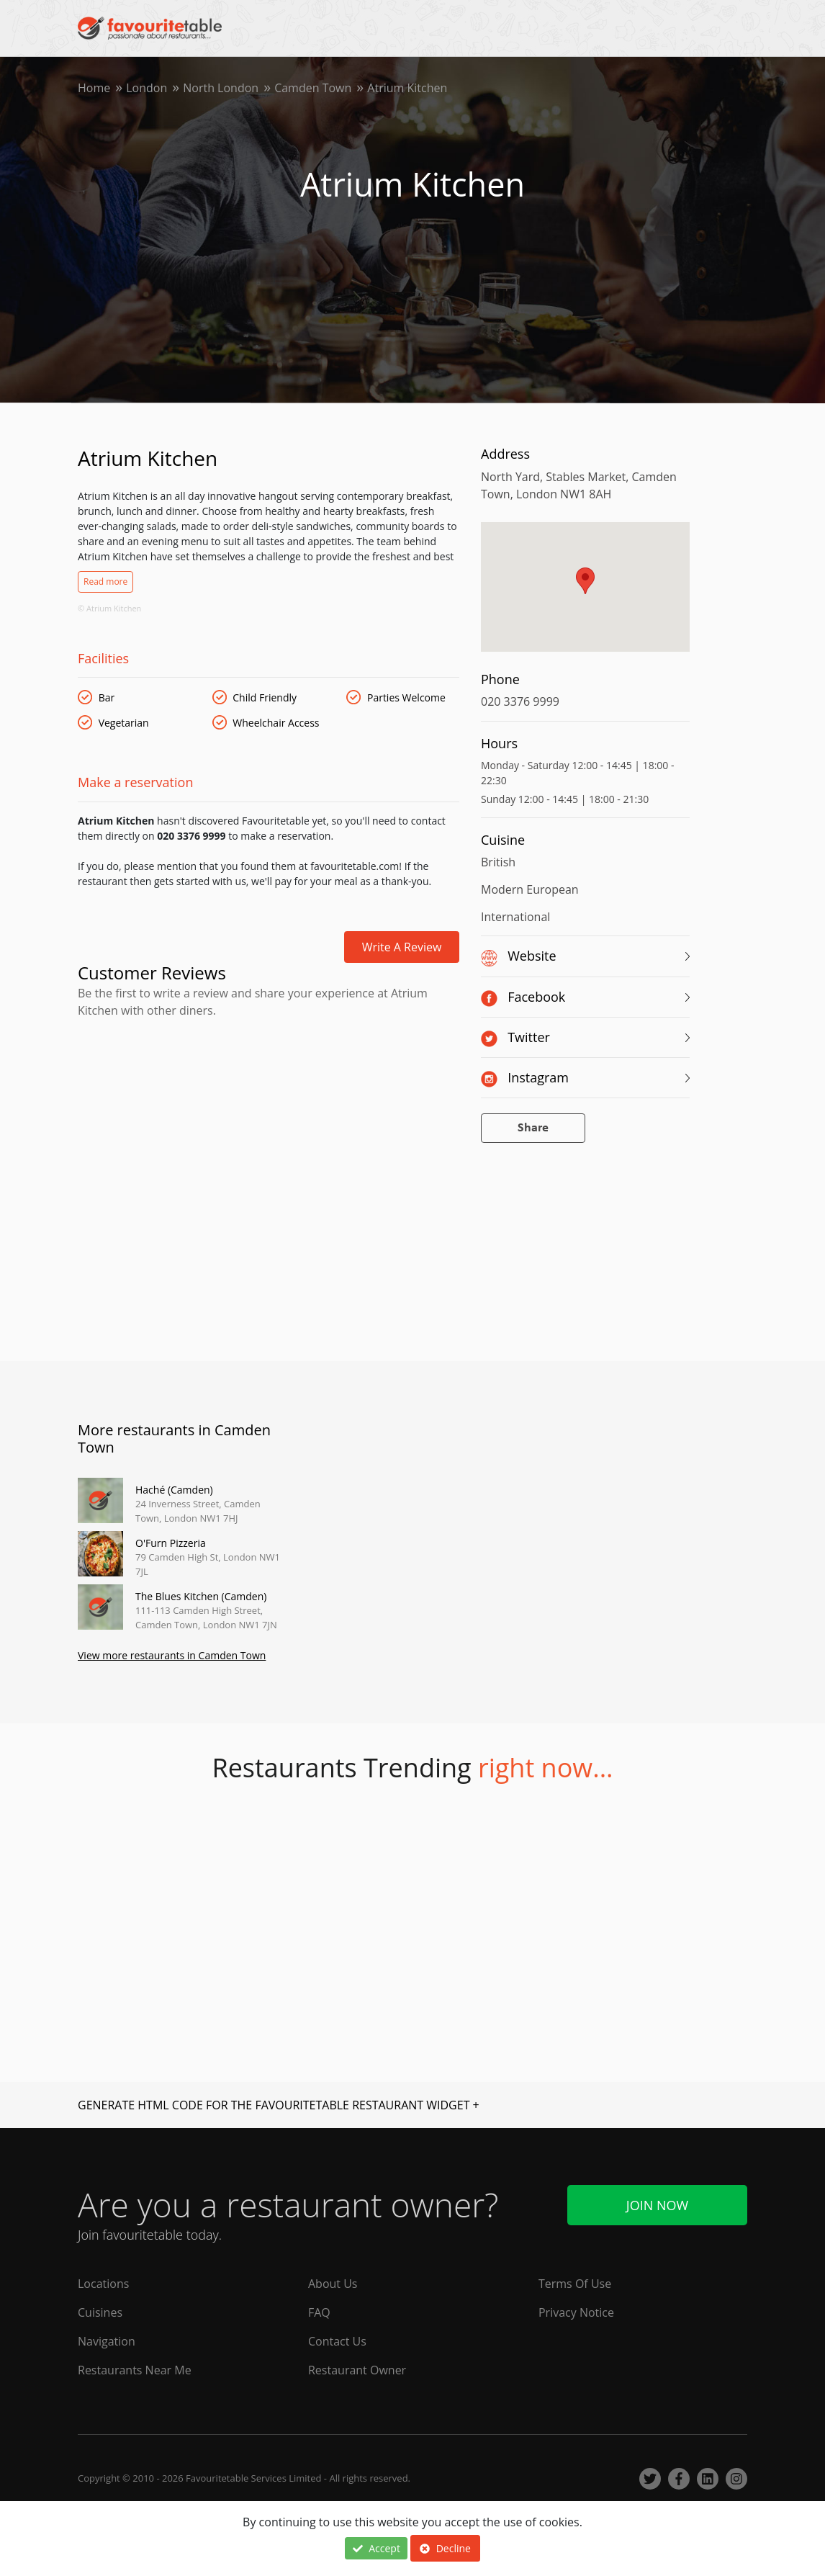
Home (94, 88)
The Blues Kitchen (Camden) (200, 1596)
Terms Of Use (574, 2284)
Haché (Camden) (174, 1489)
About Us (333, 2284)
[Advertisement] (268, 1081)
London (146, 88)
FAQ (319, 2312)
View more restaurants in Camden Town (172, 1655)
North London (220, 88)
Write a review (402, 947)
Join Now (657, 2205)
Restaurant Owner (357, 2370)
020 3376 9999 (520, 701)
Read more (105, 581)
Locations (103, 2284)
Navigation (106, 2341)
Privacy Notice (576, 2312)
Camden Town (312, 88)
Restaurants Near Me (134, 2370)
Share (533, 1128)
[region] (585, 594)
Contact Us (337, 2341)
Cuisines (100, 2312)
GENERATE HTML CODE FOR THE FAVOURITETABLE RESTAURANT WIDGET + (278, 2105)
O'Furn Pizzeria (170, 1543)
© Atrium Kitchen (109, 608)
